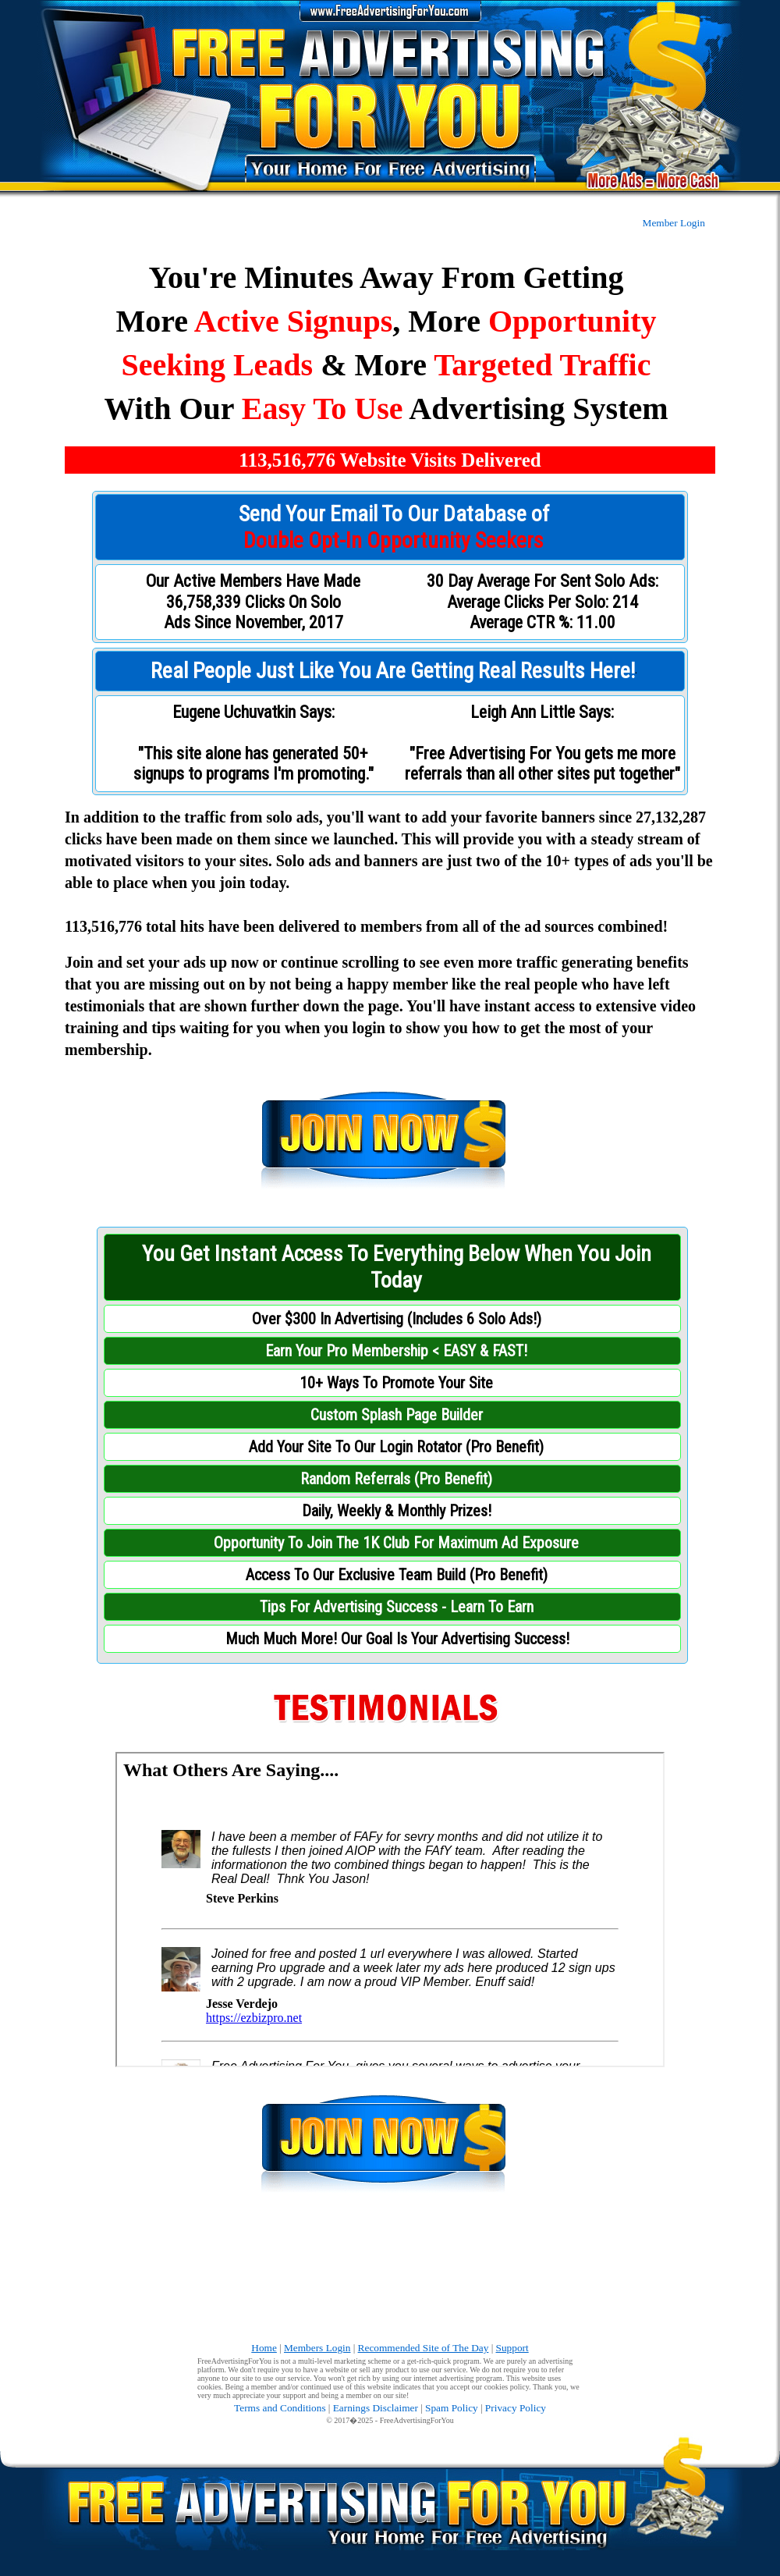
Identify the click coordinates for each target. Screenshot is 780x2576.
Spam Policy (451, 2408)
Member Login (674, 223)
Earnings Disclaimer (375, 2408)
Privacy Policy (515, 2408)
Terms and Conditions (280, 2408)
